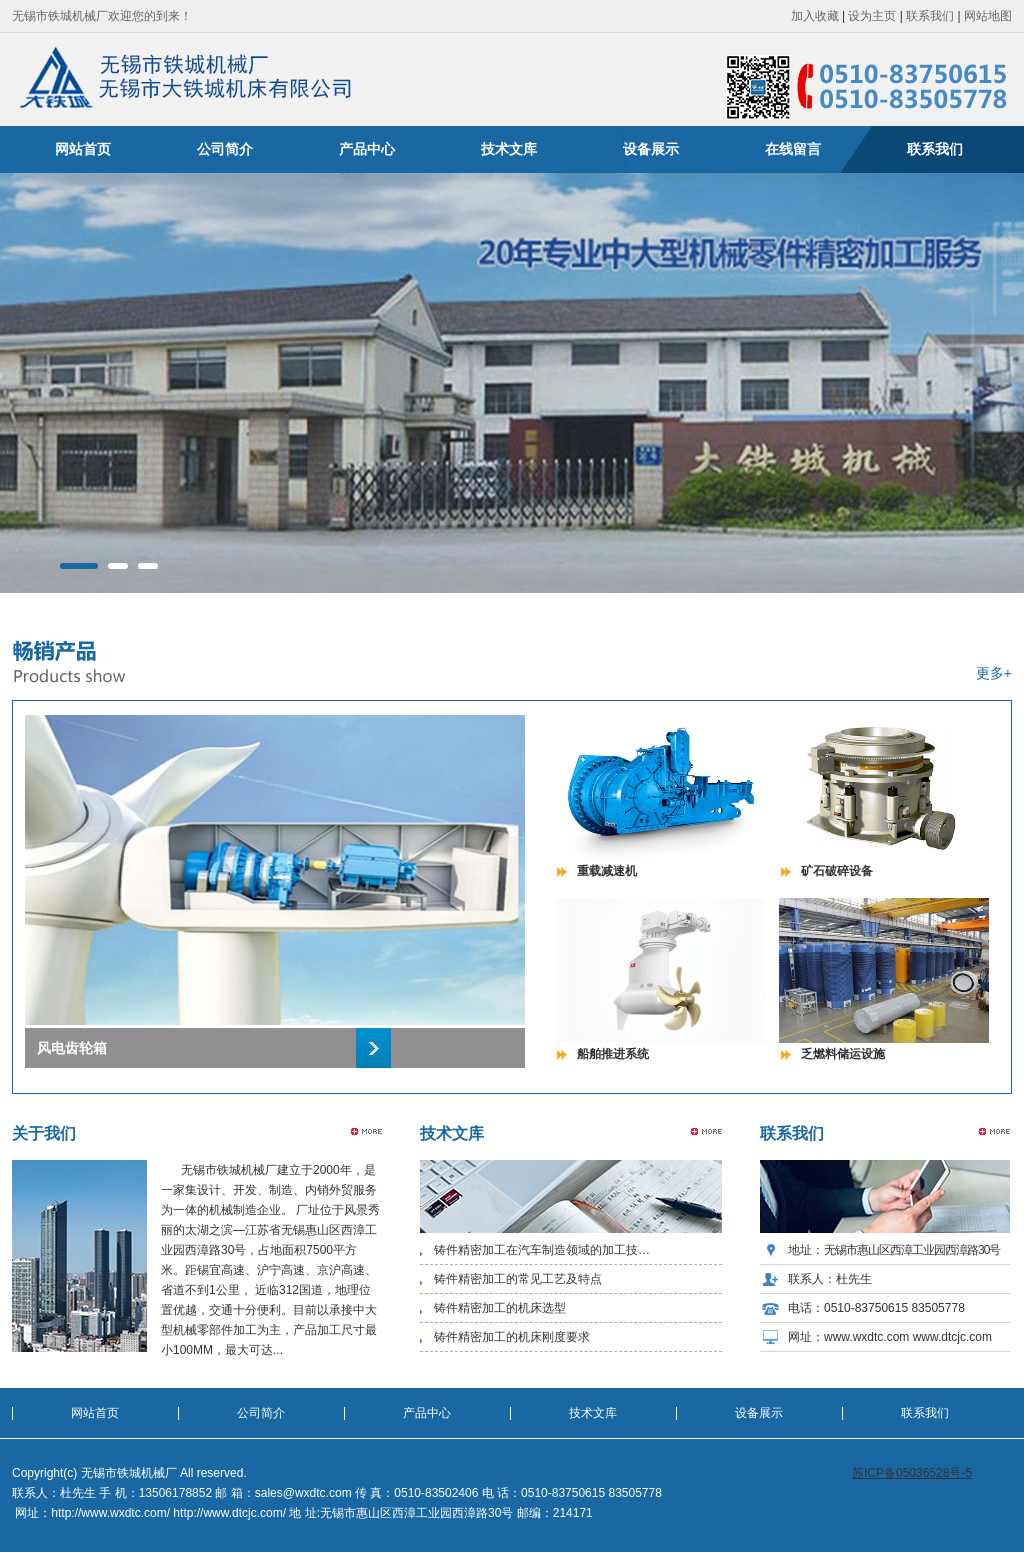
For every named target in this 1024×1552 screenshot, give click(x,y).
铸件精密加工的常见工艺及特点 (518, 1279)
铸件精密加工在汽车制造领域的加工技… (542, 1250)
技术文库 (509, 149)
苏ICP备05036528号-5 (912, 1473)
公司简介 (225, 149)
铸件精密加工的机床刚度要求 (512, 1337)
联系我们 (930, 16)
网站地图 (988, 16)
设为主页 (872, 16)
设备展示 (651, 149)
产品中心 (367, 149)
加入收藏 (815, 16)
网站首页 (83, 149)
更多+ (994, 673)
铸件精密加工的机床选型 (500, 1308)
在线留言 (793, 149)
